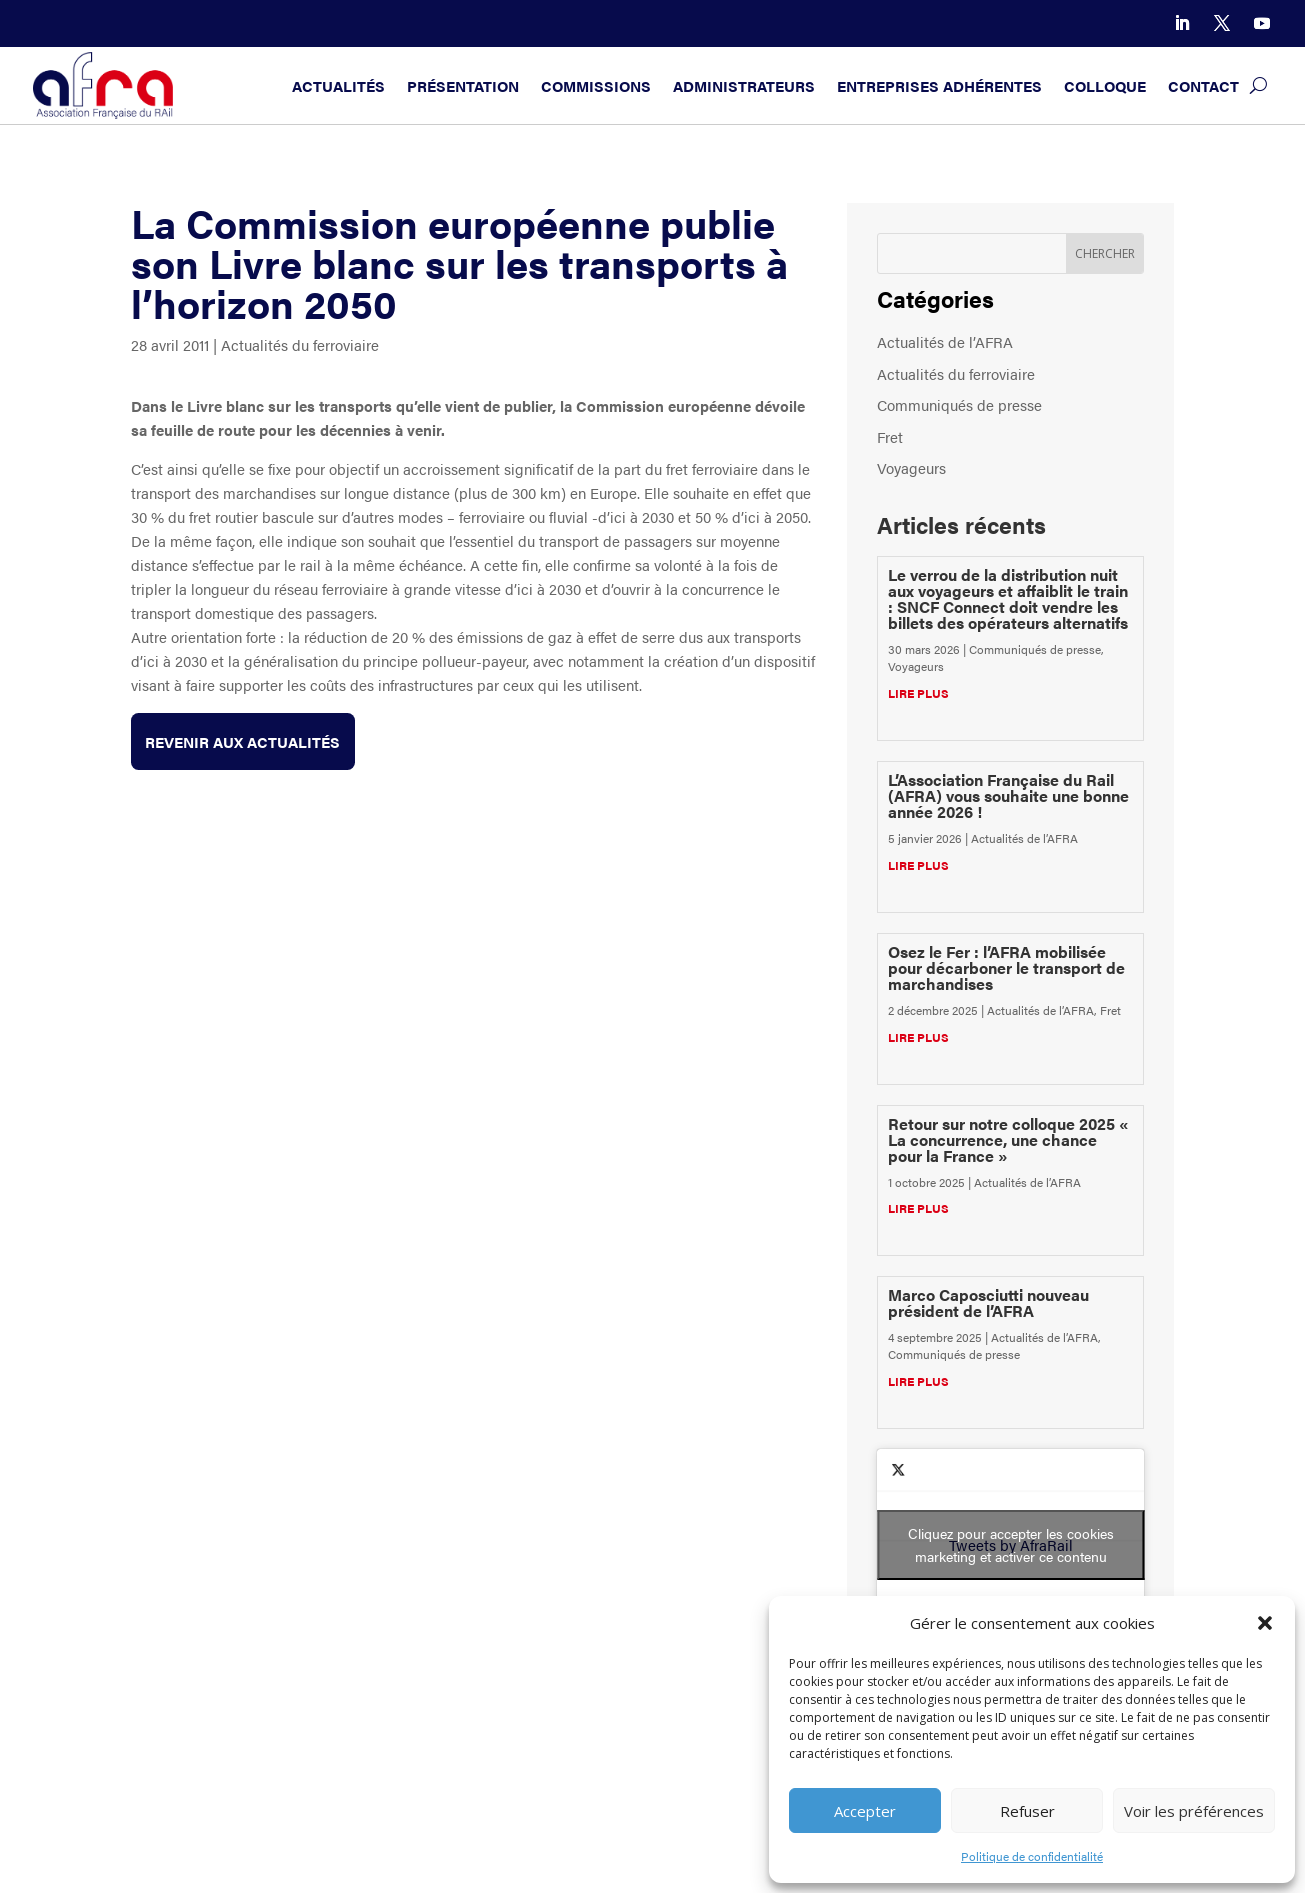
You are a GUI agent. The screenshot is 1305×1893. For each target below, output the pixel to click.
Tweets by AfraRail (1010, 1545)
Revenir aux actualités (243, 741)
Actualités (338, 85)
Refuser (1027, 1811)
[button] (1265, 1623)
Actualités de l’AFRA (945, 341)
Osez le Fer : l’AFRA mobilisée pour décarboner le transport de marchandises (1006, 967)
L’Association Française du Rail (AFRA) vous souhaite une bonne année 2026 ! (1008, 795)
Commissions (596, 85)
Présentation (463, 85)
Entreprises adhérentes (939, 85)
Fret (890, 436)
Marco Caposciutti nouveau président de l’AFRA (988, 1302)
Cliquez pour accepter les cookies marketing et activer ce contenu (1011, 1544)
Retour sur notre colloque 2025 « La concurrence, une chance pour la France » (1008, 1139)
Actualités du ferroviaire (300, 344)
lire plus (918, 693)
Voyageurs (911, 467)
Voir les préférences (1194, 1811)
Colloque (1105, 85)
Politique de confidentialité (1032, 1856)
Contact (1203, 85)
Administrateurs (744, 85)
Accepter (865, 1811)
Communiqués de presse (959, 404)
